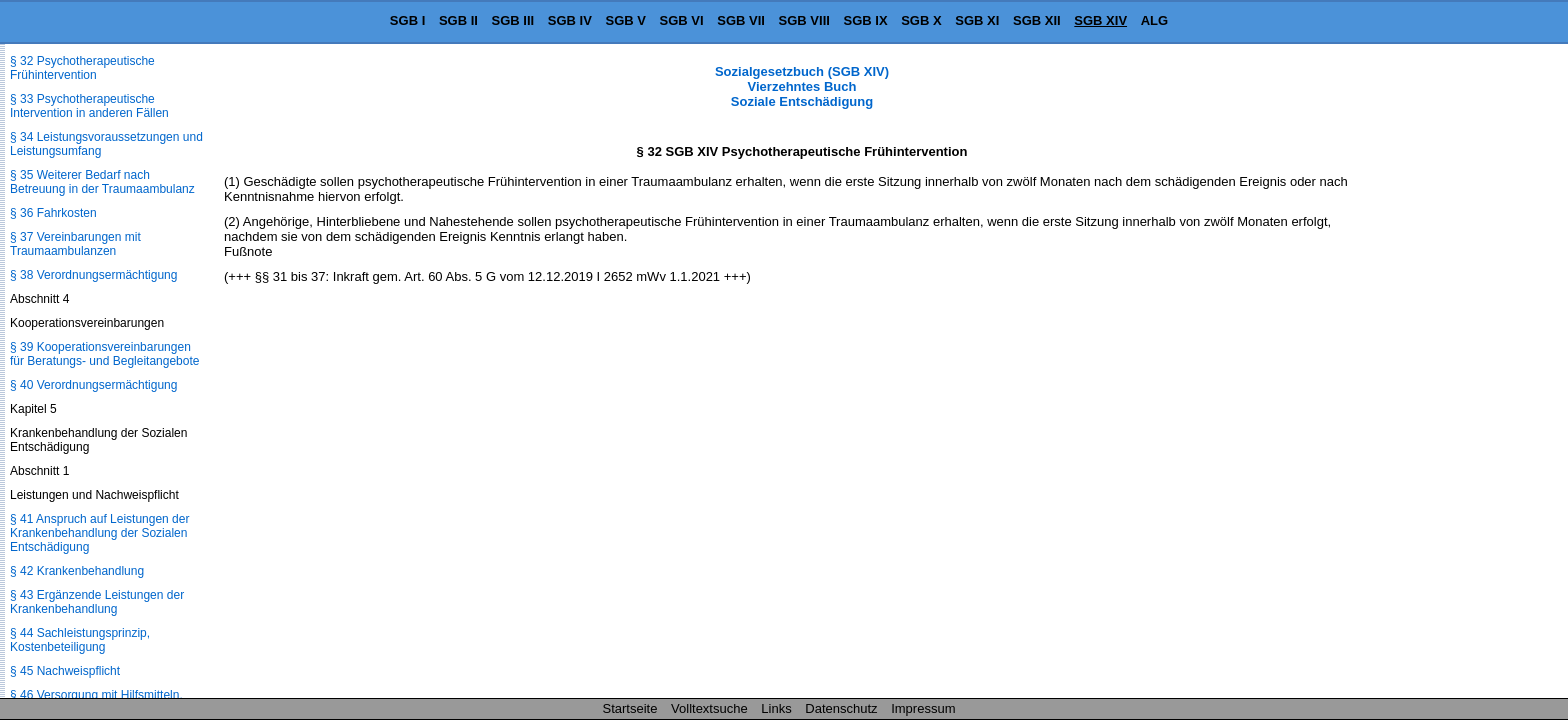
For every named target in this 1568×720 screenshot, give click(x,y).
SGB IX (866, 20)
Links (776, 708)
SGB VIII (804, 20)
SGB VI (682, 20)
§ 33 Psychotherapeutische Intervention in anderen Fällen (89, 106)
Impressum (923, 708)
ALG (1154, 20)
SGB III (513, 20)
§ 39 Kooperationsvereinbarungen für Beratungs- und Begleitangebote (104, 354)
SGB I (407, 20)
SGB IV (570, 20)
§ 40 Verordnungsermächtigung (93, 385)
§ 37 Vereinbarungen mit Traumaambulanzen (75, 244)
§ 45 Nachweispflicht (65, 671)
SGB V (625, 20)
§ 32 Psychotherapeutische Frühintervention (82, 68)
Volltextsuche (709, 708)
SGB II (458, 20)
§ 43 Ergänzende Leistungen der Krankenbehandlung (97, 602)
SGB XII (1037, 20)
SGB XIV (1100, 20)
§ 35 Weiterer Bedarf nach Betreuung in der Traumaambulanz (102, 182)
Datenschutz (841, 708)
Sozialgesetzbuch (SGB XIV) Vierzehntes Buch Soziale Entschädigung (802, 86)
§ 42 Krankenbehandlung (77, 571)
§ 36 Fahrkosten (53, 213)
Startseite (630, 708)
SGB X (921, 20)
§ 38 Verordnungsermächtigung (93, 275)
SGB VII (741, 20)
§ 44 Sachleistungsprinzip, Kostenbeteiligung (80, 640)
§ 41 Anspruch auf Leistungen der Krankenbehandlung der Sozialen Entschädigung (99, 533)
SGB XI (977, 20)
